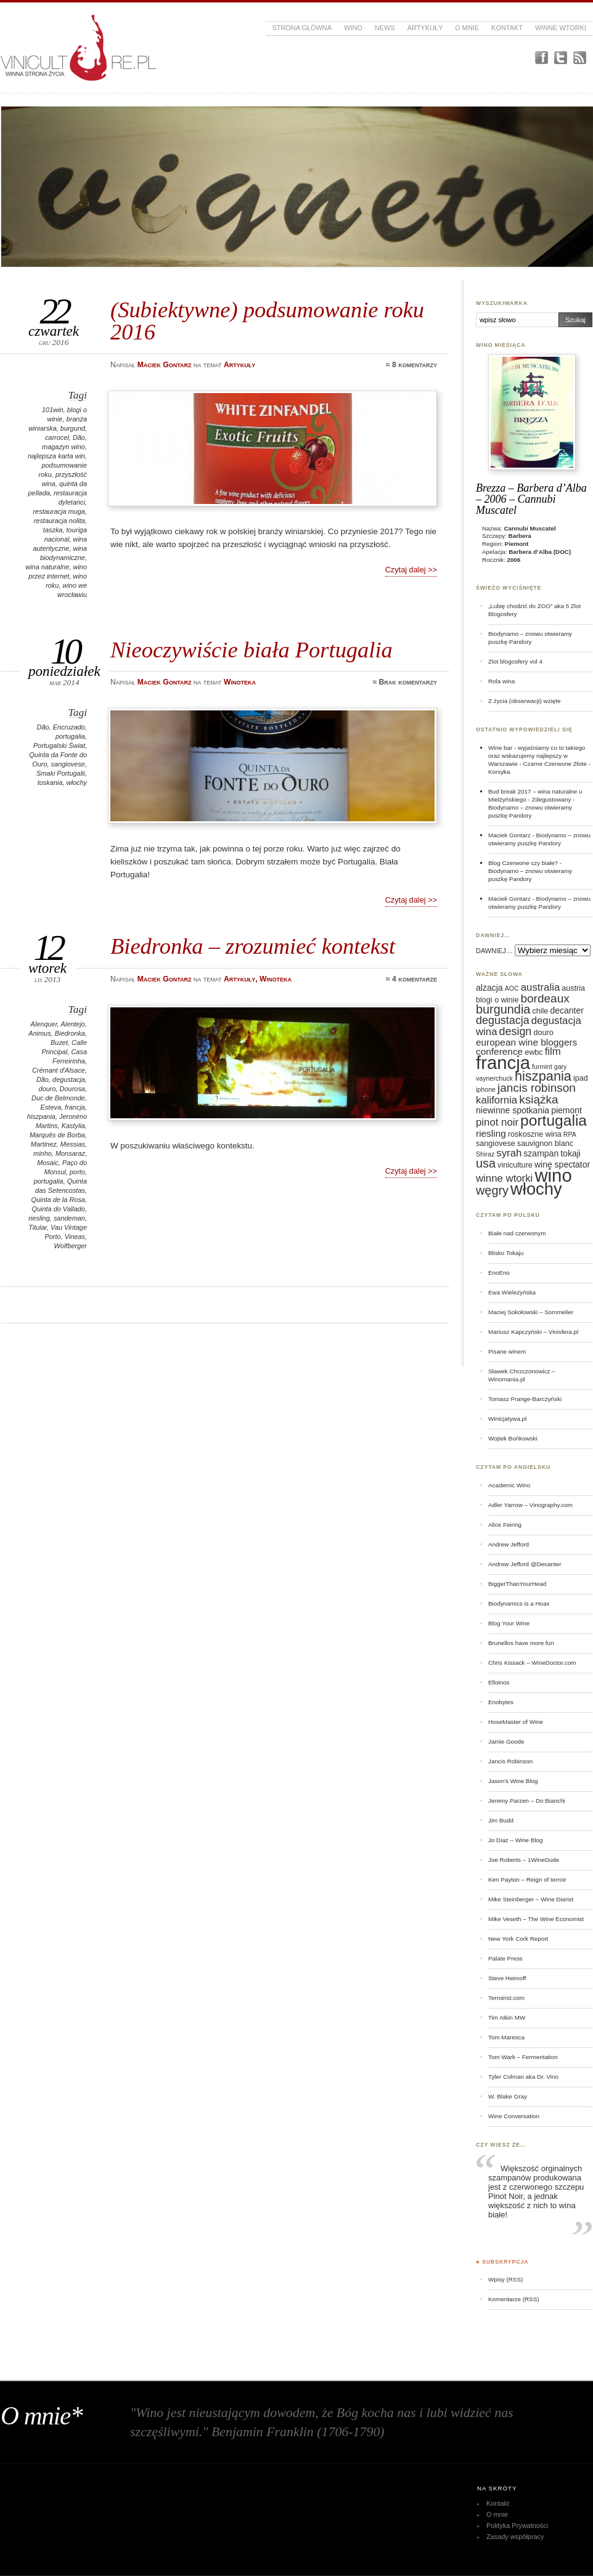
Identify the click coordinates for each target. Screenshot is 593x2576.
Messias (72, 1144)
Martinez (44, 1144)
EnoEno (499, 1272)
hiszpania (41, 1116)
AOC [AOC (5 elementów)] (512, 988)
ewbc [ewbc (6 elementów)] (533, 1052)
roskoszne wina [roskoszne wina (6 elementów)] (535, 1134)
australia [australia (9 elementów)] (540, 987)
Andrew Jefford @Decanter (525, 1564)
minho (42, 1153)
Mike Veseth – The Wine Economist (536, 1919)
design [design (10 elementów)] (515, 1031)
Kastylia (73, 1125)
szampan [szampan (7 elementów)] (540, 1153)
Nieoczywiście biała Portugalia (251, 649)
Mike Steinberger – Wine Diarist (530, 1899)
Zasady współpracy (515, 2536)
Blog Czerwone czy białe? (523, 862)
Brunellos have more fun (521, 1642)
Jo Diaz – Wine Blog (515, 1840)
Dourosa (72, 1088)
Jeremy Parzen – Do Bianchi (526, 1800)
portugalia (70, 736)
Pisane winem (507, 1351)
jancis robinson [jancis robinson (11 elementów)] (536, 1087)
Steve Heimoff (507, 1978)
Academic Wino (509, 1485)
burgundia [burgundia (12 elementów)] (503, 1009)
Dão (79, 437)
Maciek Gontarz (509, 835)
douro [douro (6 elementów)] (543, 1032)
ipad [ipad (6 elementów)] (580, 1078)
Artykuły (425, 27)
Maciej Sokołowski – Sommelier (530, 1312)
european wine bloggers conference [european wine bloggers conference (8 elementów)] (526, 1047)
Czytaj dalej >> (411, 569)
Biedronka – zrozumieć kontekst (252, 946)
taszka (53, 530)
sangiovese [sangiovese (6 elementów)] (495, 1143)
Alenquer (44, 1024)
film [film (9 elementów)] (553, 1051)
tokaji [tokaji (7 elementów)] (570, 1153)
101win (52, 409)
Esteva (51, 1107)
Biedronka (70, 1033)
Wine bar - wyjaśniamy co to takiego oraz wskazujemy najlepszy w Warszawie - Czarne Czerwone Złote (537, 755)
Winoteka (240, 682)
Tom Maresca (506, 2037)
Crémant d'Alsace (58, 1070)
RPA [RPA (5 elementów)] (569, 1134)
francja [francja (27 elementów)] (503, 1062)
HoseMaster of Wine (515, 1721)
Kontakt (507, 27)
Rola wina (501, 681)
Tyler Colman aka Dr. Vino (523, 2076)
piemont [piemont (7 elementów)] (566, 1110)
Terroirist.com (506, 1997)
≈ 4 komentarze (411, 979)
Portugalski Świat (59, 745)
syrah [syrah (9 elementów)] (508, 1153)
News (385, 27)
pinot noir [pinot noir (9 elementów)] (497, 1122)
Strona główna (302, 27)
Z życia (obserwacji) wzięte (524, 700)
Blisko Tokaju (505, 1252)
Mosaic (48, 1162)
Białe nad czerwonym (517, 1233)
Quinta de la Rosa (58, 1199)
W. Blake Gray (507, 2096)
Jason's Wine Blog (513, 1781)
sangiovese (68, 764)
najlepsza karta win (56, 456)
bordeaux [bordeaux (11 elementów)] (544, 998)
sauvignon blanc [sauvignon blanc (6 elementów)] (545, 1143)
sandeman (69, 1218)
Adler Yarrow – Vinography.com (530, 1504)
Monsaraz (70, 1153)
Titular (37, 1227)
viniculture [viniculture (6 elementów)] (515, 1165)
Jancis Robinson (510, 1761)
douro (47, 1088)
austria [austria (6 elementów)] (573, 988)
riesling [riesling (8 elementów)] (491, 1133)
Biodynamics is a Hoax (518, 1603)
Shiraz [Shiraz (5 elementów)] (485, 1154)
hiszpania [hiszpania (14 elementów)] (543, 1076)
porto (77, 1172)
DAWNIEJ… (494, 950)
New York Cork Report (518, 1938)
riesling (39, 1218)
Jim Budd (500, 1820)
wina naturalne (47, 567)
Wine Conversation (513, 2116)
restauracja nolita (59, 520)
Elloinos (498, 1682)
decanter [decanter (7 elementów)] (566, 1010)
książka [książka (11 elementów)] (538, 1099)
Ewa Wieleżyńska (512, 1292)
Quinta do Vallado (58, 1209)
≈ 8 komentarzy (411, 364)
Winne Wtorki (560, 27)
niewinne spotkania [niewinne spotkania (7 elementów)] (512, 1110)
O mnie (467, 27)
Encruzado (69, 727)
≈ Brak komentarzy (404, 682)
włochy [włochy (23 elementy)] (536, 1188)
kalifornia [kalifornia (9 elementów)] (496, 1100)
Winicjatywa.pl (507, 1418)
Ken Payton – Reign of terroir (527, 1879)
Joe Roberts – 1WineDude (523, 1859)
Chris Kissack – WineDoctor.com (532, 1662)
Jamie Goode (506, 1741)
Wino (353, 27)
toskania (50, 782)
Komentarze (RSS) (513, 2299)
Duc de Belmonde (58, 1098)
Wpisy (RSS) (505, 2279)
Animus (39, 1033)
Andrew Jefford (508, 1544)
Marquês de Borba (57, 1135)
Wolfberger (71, 1245)
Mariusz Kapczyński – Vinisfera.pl (533, 1331)
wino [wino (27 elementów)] (552, 1175)
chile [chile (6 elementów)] (540, 1011)
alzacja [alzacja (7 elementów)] (489, 988)
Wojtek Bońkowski (513, 1438)
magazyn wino (63, 446)
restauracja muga (59, 511)
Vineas (75, 1236)
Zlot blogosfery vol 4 (515, 661)
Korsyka (499, 771)
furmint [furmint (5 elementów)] (542, 1066)
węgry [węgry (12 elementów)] (492, 1190)
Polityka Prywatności (517, 2525)
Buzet (59, 1042)
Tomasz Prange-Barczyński (525, 1399)
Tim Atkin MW (506, 2017)
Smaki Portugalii (60, 773)
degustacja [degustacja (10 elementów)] (503, 1020)
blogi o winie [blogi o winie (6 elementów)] (497, 1000)
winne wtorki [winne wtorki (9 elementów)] (504, 1178)
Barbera (520, 535)
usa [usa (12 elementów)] (486, 1163)
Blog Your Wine (509, 1623)
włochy (77, 782)
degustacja (68, 1079)
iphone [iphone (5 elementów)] (486, 1089)
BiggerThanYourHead (517, 1583)
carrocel (57, 437)
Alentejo (72, 1024)
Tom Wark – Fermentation (523, 2057)
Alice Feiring (504, 1524)
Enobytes (500, 1702)
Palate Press (505, 1958)
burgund (72, 428)
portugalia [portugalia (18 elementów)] (553, 1120)
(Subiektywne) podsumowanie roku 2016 (267, 320)
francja (75, 1107)
